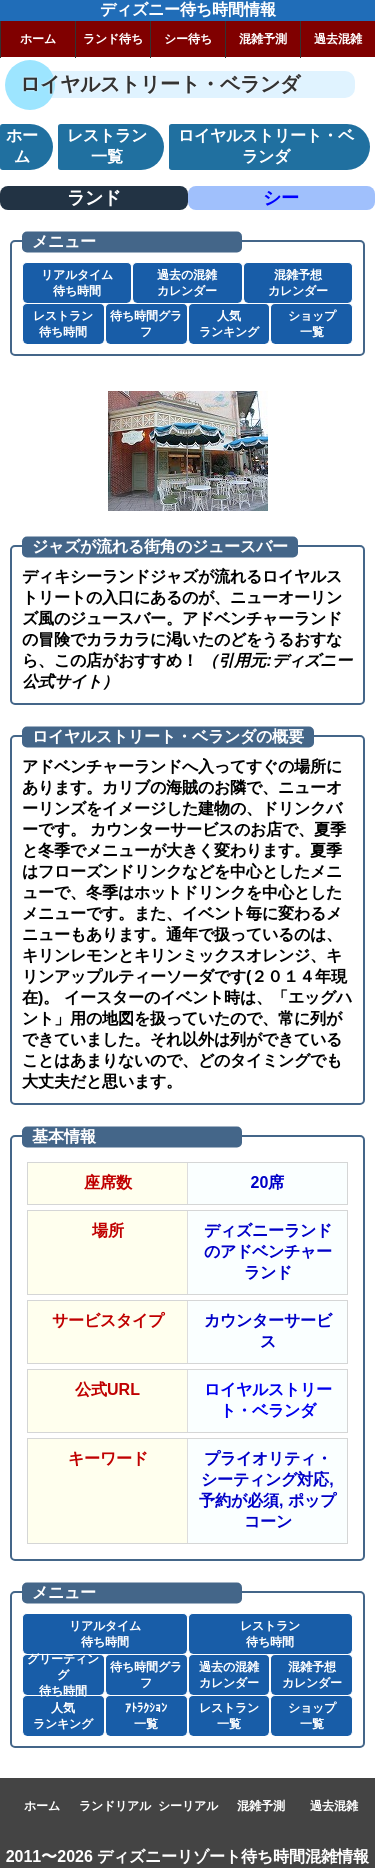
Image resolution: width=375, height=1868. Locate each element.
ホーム (38, 39)
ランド (94, 198)
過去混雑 (338, 39)
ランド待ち (113, 39)
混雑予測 (263, 39)
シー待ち (188, 39)
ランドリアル (115, 1806)
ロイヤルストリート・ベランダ (268, 1400)
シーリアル (188, 1806)
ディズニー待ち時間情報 (188, 9)
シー (281, 198)
